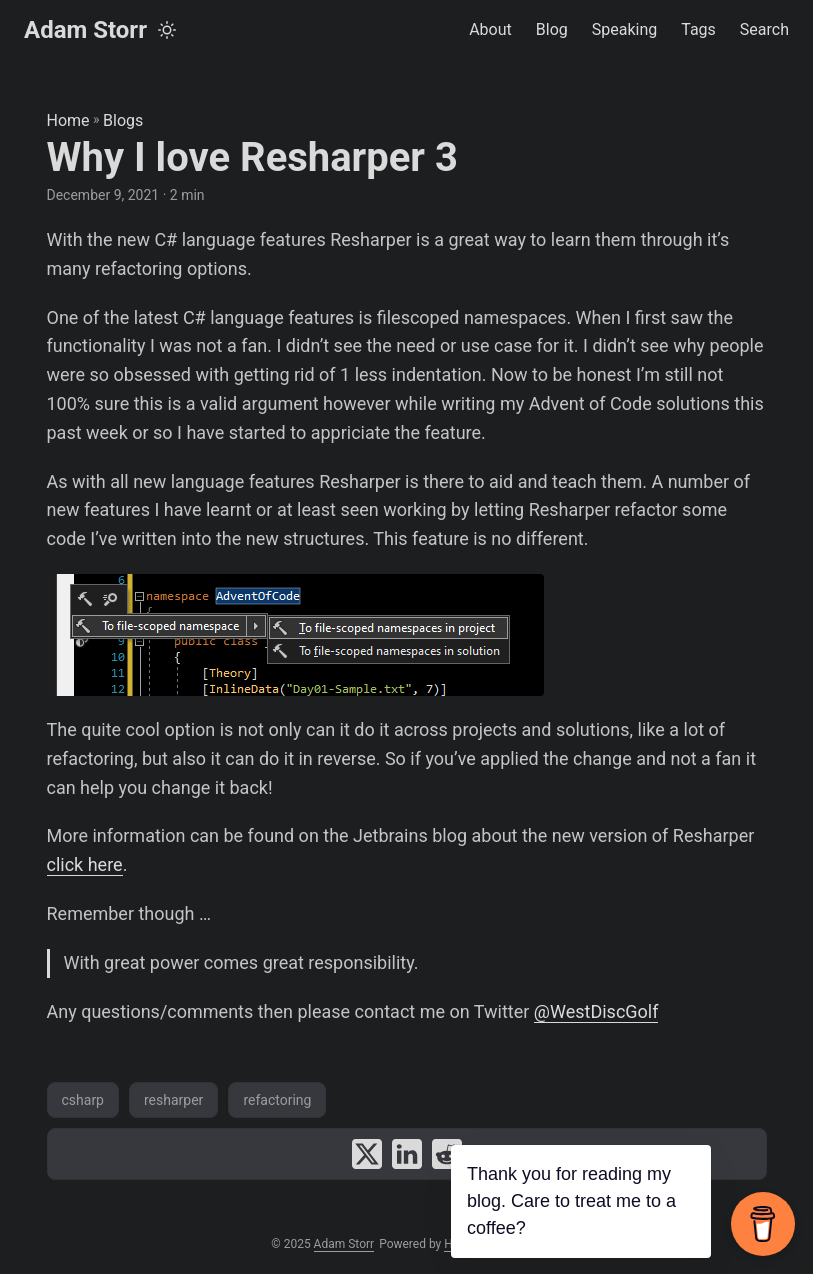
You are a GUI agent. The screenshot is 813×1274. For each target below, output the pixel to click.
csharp (83, 1100)
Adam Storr (85, 30)
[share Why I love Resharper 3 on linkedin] (407, 1154)
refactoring (277, 1100)
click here (85, 864)
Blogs (123, 120)
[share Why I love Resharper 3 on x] (367, 1154)
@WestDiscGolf (596, 1011)
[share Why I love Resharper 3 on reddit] (447, 1154)
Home (68, 120)
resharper (173, 1100)
